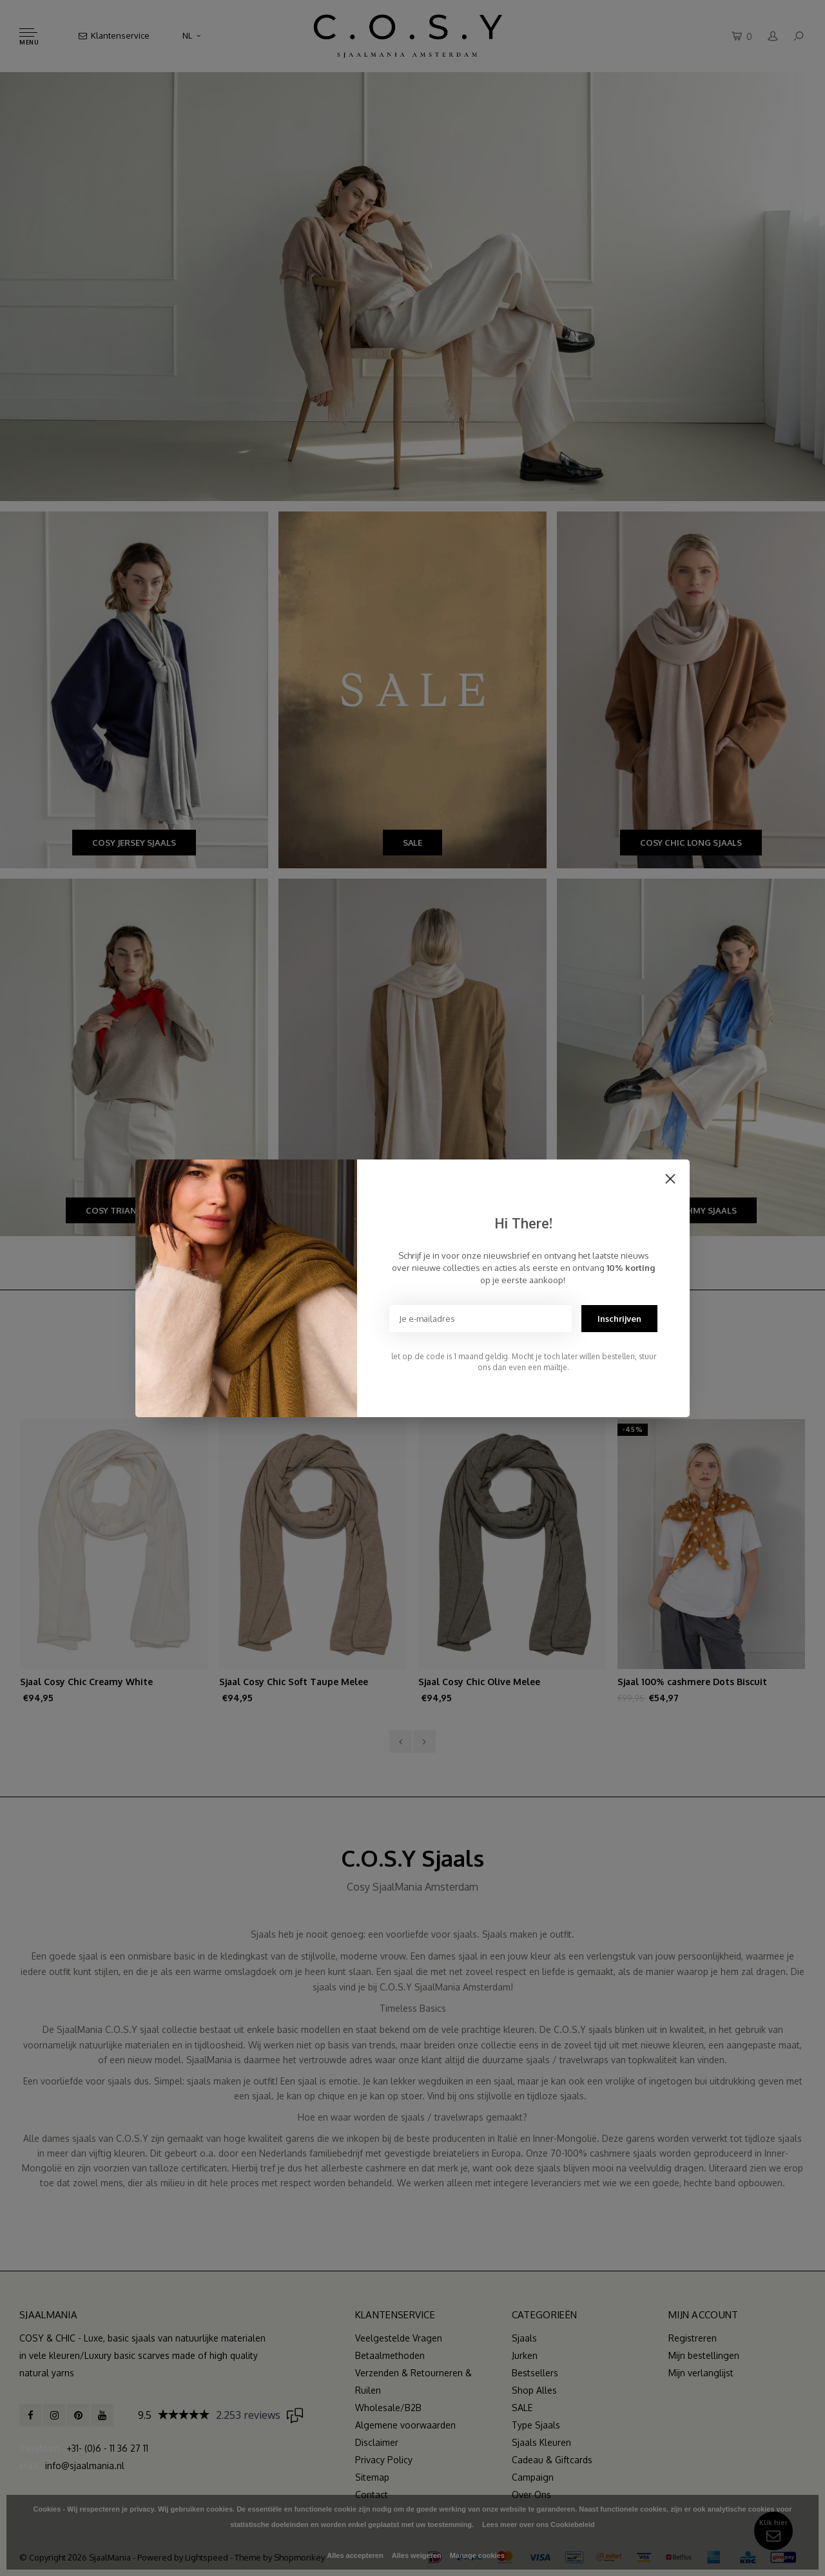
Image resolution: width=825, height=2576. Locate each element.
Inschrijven (619, 1318)
